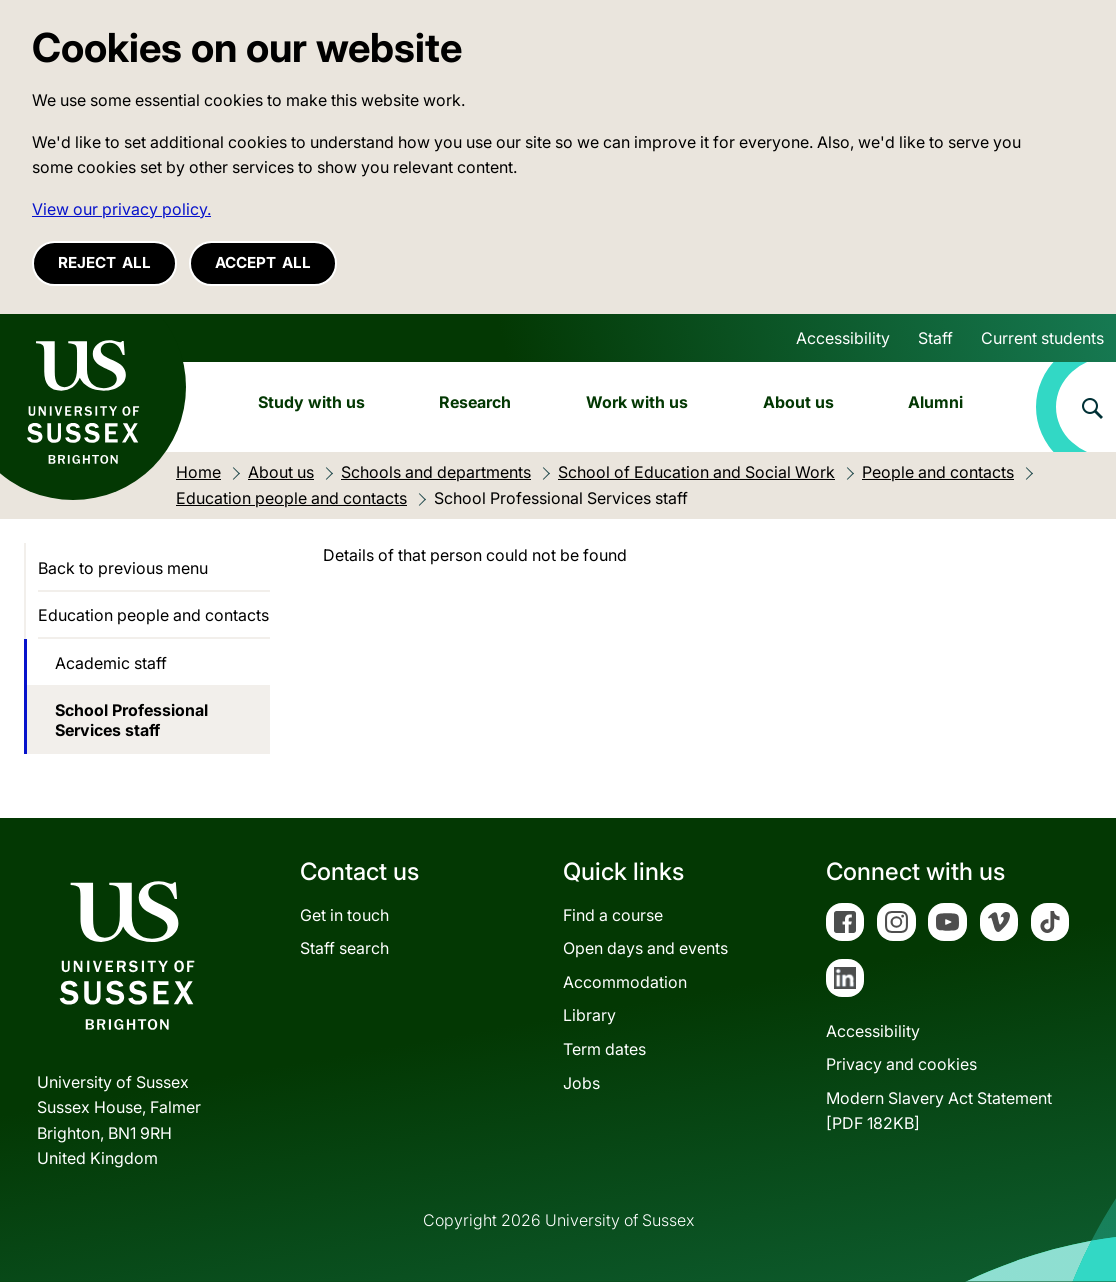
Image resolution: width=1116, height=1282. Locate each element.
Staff (935, 338)
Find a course (613, 915)
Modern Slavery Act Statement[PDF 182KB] (939, 1111)
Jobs (581, 1083)
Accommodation (625, 982)
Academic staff (111, 663)
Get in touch (344, 915)
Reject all (104, 262)
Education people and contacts (153, 615)
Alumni (935, 402)
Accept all (263, 262)
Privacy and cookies (901, 1064)
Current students (1042, 338)
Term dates (604, 1049)
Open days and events (645, 948)
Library (589, 1015)
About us (798, 402)
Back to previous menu (123, 568)
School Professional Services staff (131, 720)
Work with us (637, 402)
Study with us (311, 402)
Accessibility (843, 338)
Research (475, 402)
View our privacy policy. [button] (121, 209)
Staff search (344, 948)
